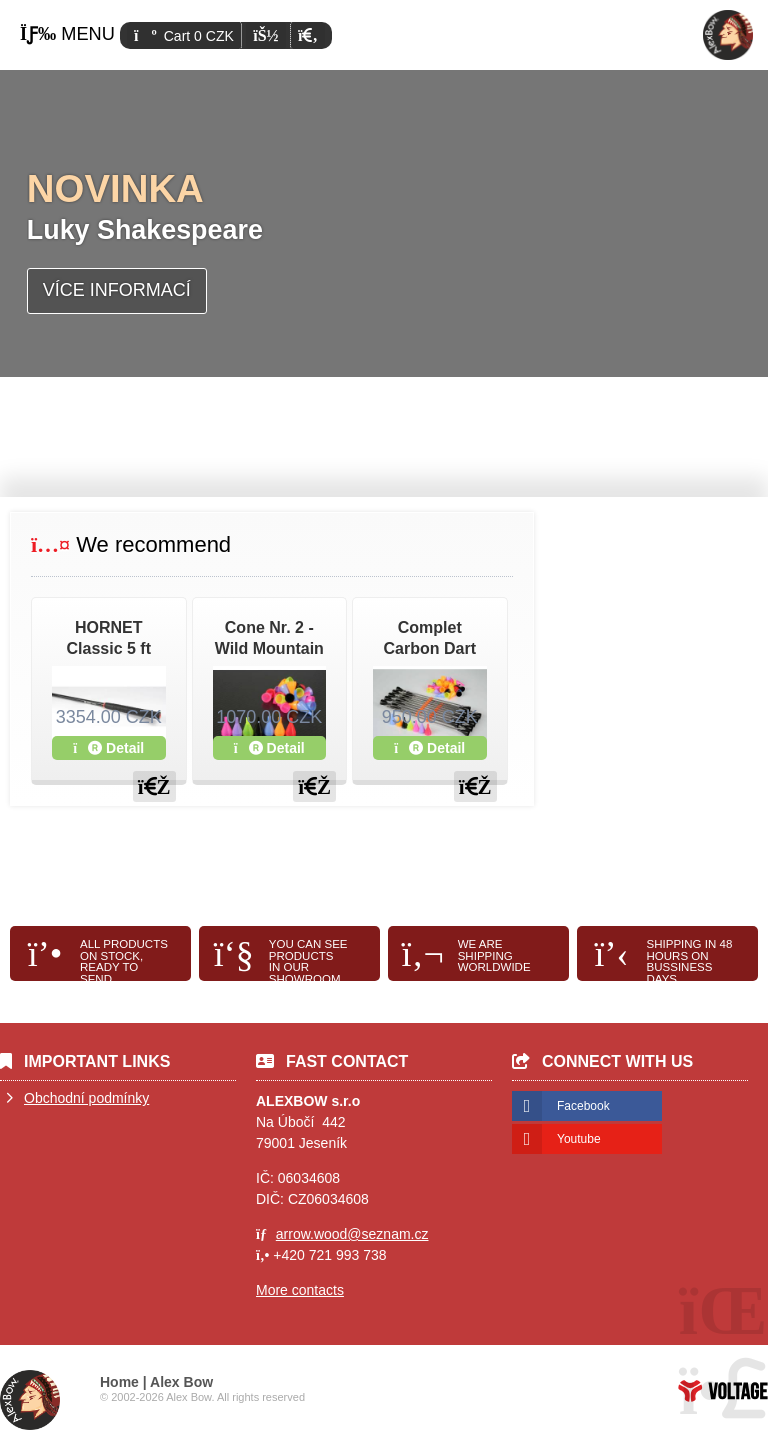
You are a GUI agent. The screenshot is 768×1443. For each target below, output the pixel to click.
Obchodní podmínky (86, 1098)
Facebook (583, 1106)
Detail (108, 748)
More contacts (300, 1290)
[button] (307, 35)
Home (728, 35)
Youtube (579, 1139)
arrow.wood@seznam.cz (352, 1234)
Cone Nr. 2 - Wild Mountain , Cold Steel (269, 648)
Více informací (117, 290)
